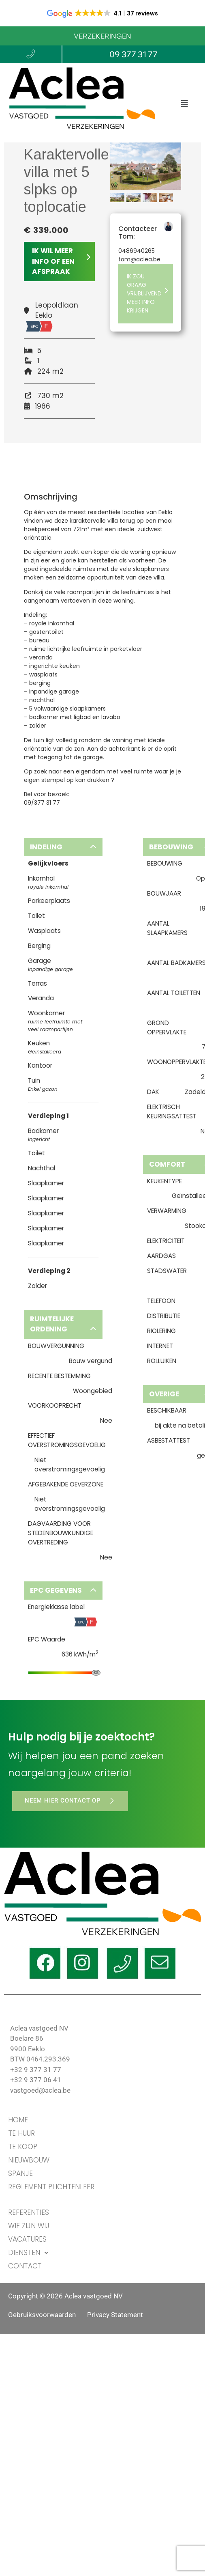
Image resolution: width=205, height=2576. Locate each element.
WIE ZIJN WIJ (28, 2226)
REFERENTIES (28, 2212)
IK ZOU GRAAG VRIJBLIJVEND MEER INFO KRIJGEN (148, 293)
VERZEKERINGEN (102, 36)
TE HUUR (21, 2133)
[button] (184, 103)
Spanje (20, 2173)
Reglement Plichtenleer (51, 2187)
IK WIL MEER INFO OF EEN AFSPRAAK (61, 261)
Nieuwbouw (28, 2160)
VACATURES (27, 2239)
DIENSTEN (30, 2252)
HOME (18, 2120)
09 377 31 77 (133, 54)
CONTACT (25, 2266)
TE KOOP (22, 2147)
